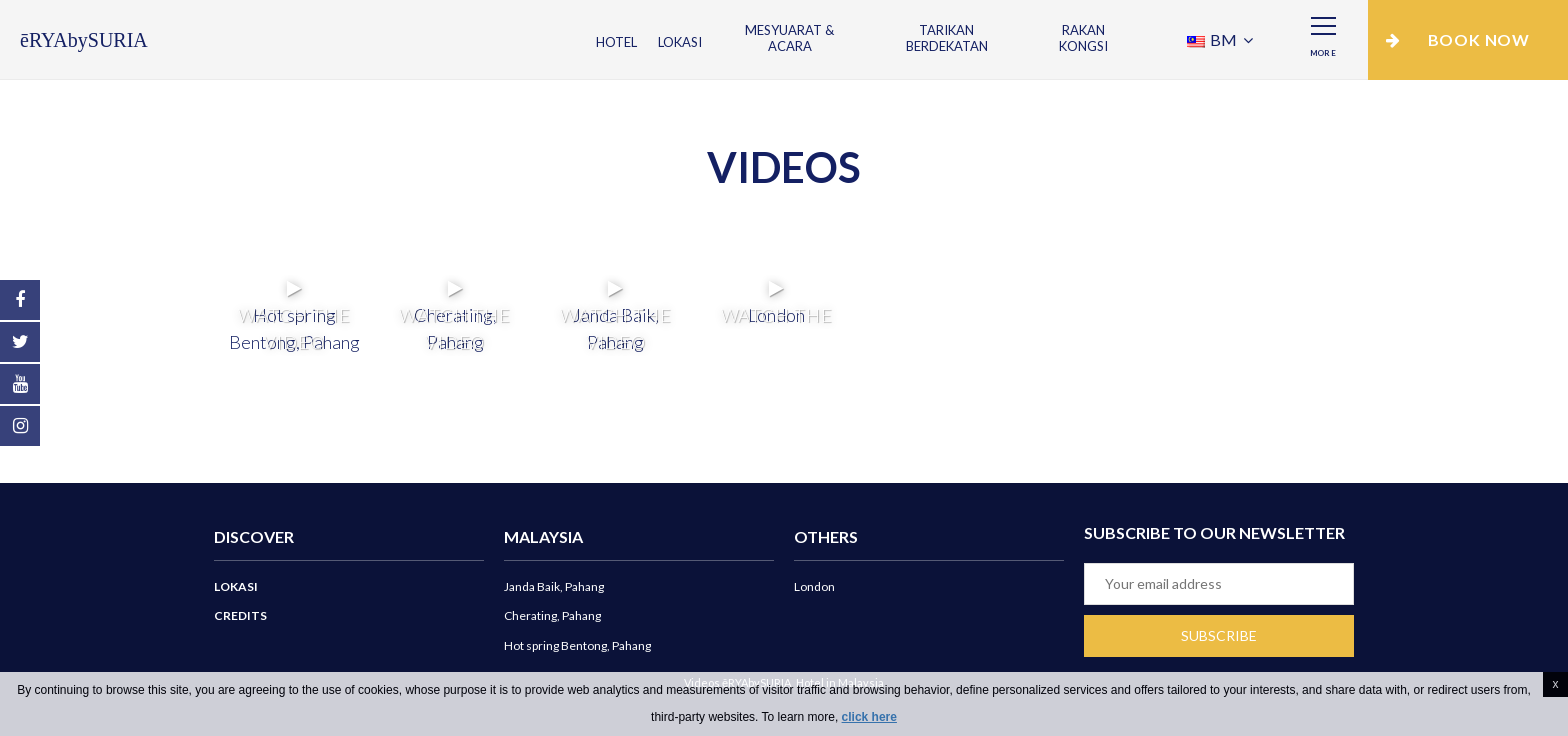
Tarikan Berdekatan (947, 38)
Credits (240, 615)
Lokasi (680, 42)
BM (1213, 39)
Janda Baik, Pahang (554, 586)
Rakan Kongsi (1083, 38)
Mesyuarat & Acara (789, 38)
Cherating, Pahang (552, 615)
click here (869, 717)
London (814, 586)
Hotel (616, 42)
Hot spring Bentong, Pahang (577, 645)
